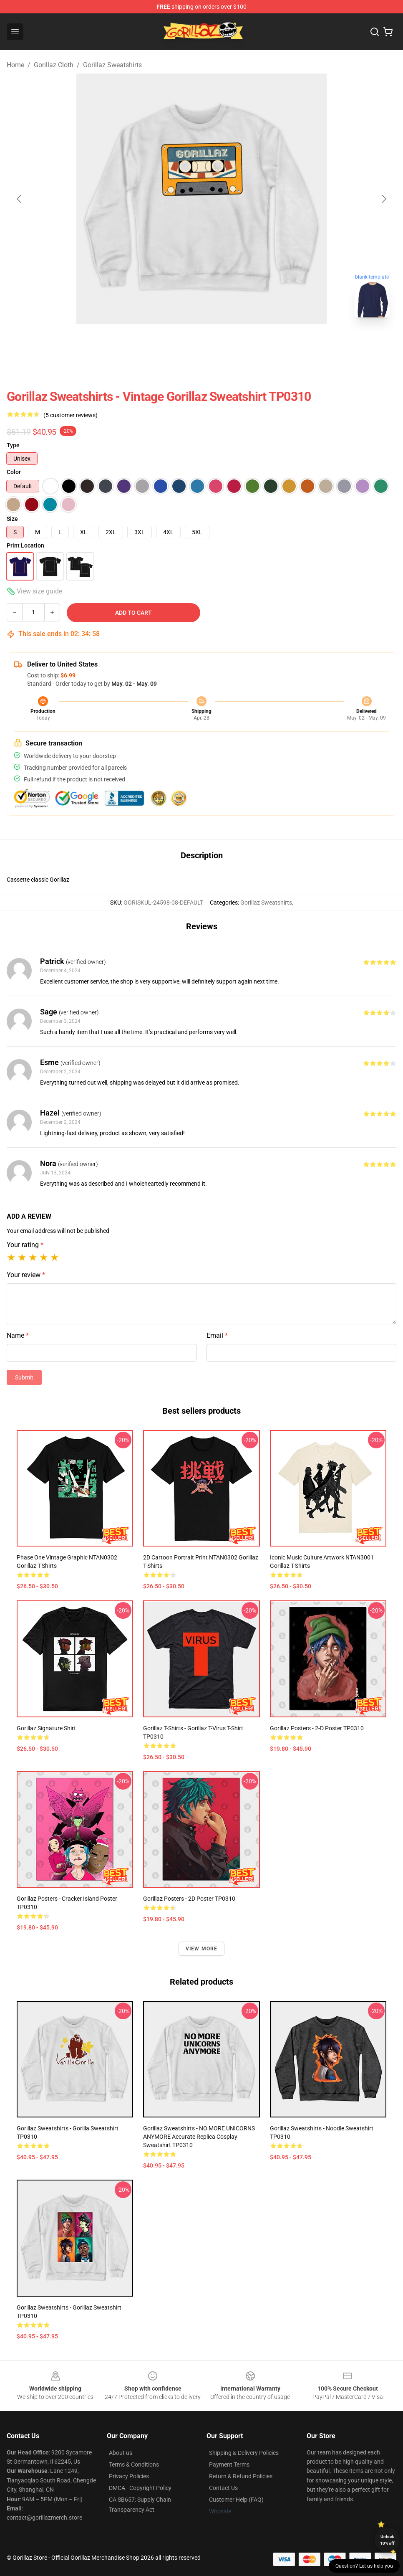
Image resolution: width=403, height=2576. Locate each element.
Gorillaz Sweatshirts (112, 65)
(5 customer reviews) (70, 415)
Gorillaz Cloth (53, 65)
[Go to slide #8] (353, 342)
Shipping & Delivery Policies (244, 2452)
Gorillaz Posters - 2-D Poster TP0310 (317, 1728)
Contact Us (223, 2488)
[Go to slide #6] (267, 342)
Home (15, 65)
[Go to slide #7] (310, 342)
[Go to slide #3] (136, 342)
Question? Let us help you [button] (364, 2566)
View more (202, 1949)
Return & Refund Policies (240, 2476)
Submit (24, 1377)
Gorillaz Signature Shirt (46, 1728)
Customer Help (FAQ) (236, 2499)
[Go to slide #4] (180, 342)
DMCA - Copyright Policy (140, 2488)
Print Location (25, 545)
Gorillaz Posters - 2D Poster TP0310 (189, 1898)
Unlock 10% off (387, 2540)
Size (12, 518)
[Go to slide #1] (50, 342)
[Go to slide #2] (93, 342)
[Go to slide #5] (223, 342)
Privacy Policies (129, 2476)
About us (120, 2452)
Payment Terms (229, 2464)
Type (13, 445)
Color (14, 472)
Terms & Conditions (134, 2464)
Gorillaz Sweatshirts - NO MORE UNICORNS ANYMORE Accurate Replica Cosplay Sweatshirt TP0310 (199, 2136)
